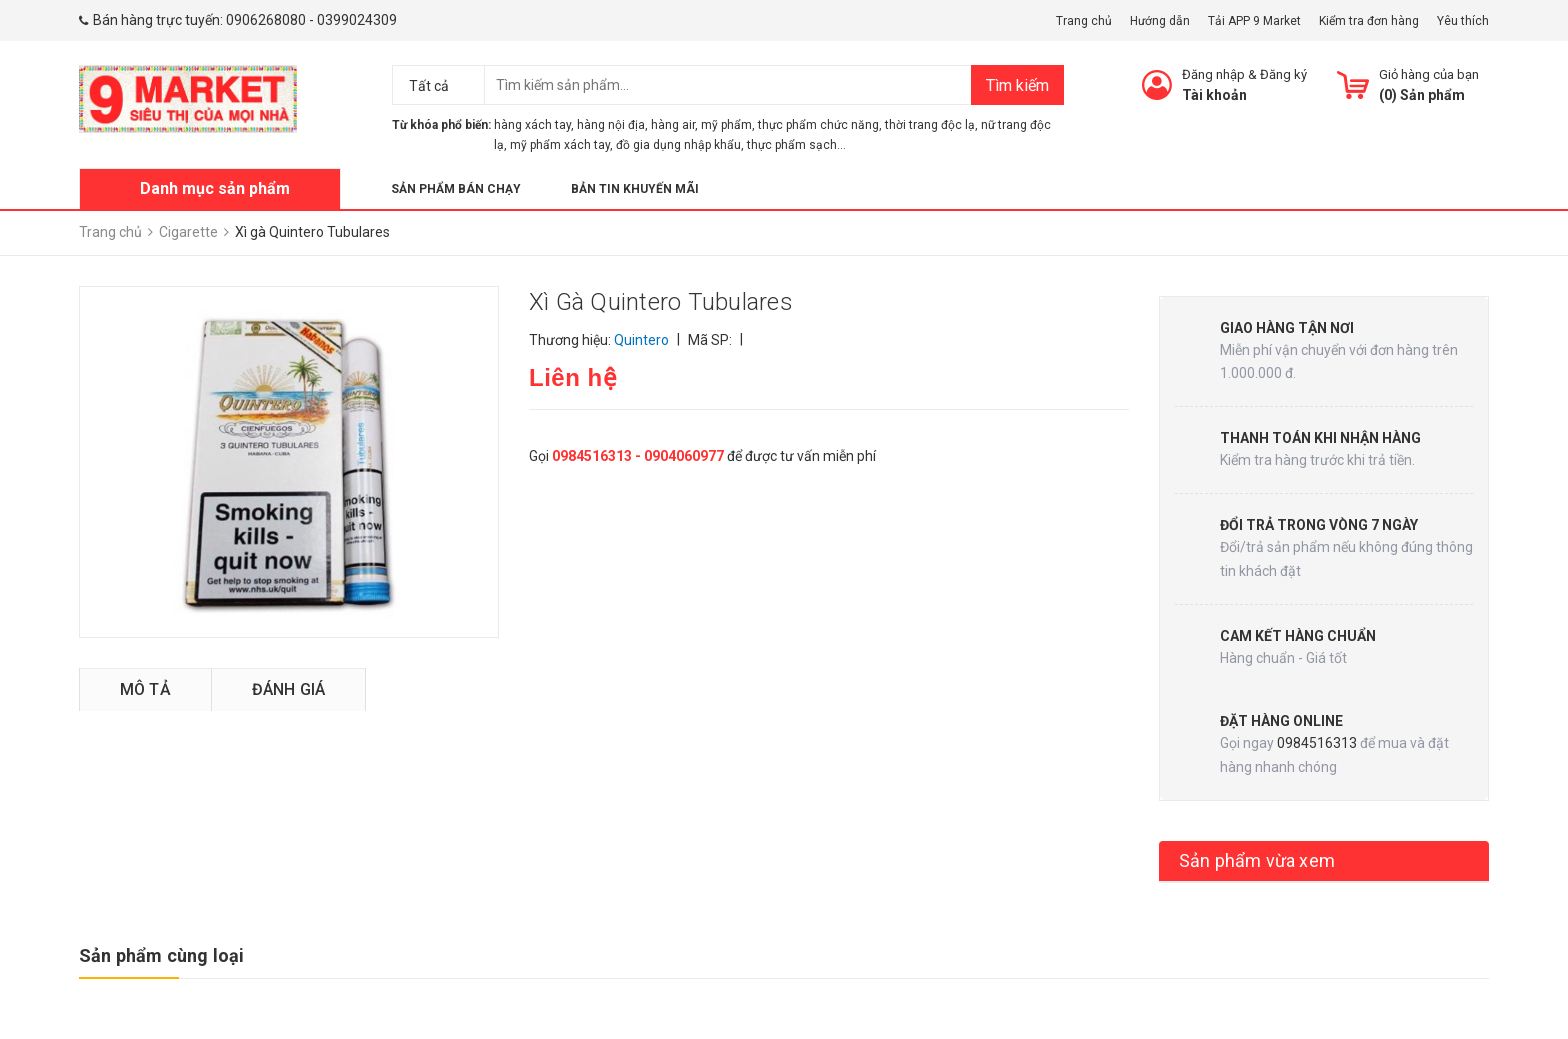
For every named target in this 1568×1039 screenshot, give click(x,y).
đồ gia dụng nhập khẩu (678, 145)
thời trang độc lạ (930, 125)
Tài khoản (1214, 95)
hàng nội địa (611, 125)
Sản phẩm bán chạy (456, 189)
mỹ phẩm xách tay (560, 145)
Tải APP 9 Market (1254, 21)
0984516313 (1317, 743)
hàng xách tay (532, 125)
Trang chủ (1084, 21)
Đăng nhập (1213, 74)
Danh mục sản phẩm (215, 188)
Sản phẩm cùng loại (161, 955)
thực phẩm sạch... (796, 145)
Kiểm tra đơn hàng (1369, 21)
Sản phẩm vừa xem (1257, 860)
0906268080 (266, 20)
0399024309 (357, 20)
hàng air (673, 125)
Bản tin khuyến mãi (635, 189)
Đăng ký (1283, 74)
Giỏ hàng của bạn (1429, 74)
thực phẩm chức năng (818, 125)
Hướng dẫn (1160, 21)
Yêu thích (1463, 21)
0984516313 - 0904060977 (638, 456)
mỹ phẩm (726, 125)
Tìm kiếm (1017, 85)
